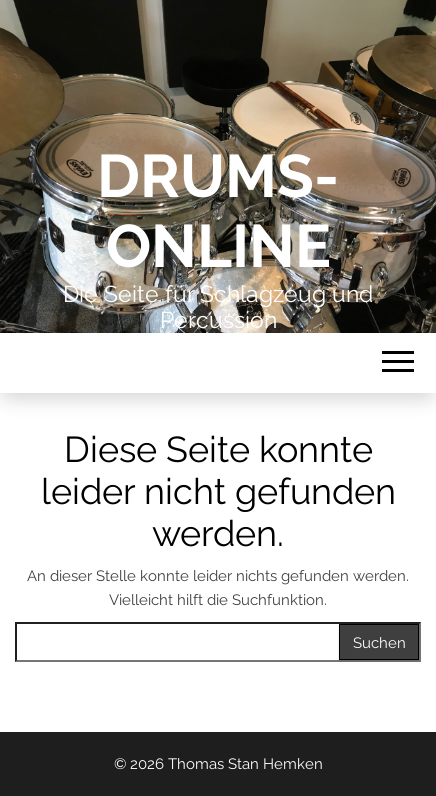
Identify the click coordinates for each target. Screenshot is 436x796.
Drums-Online (218, 211)
